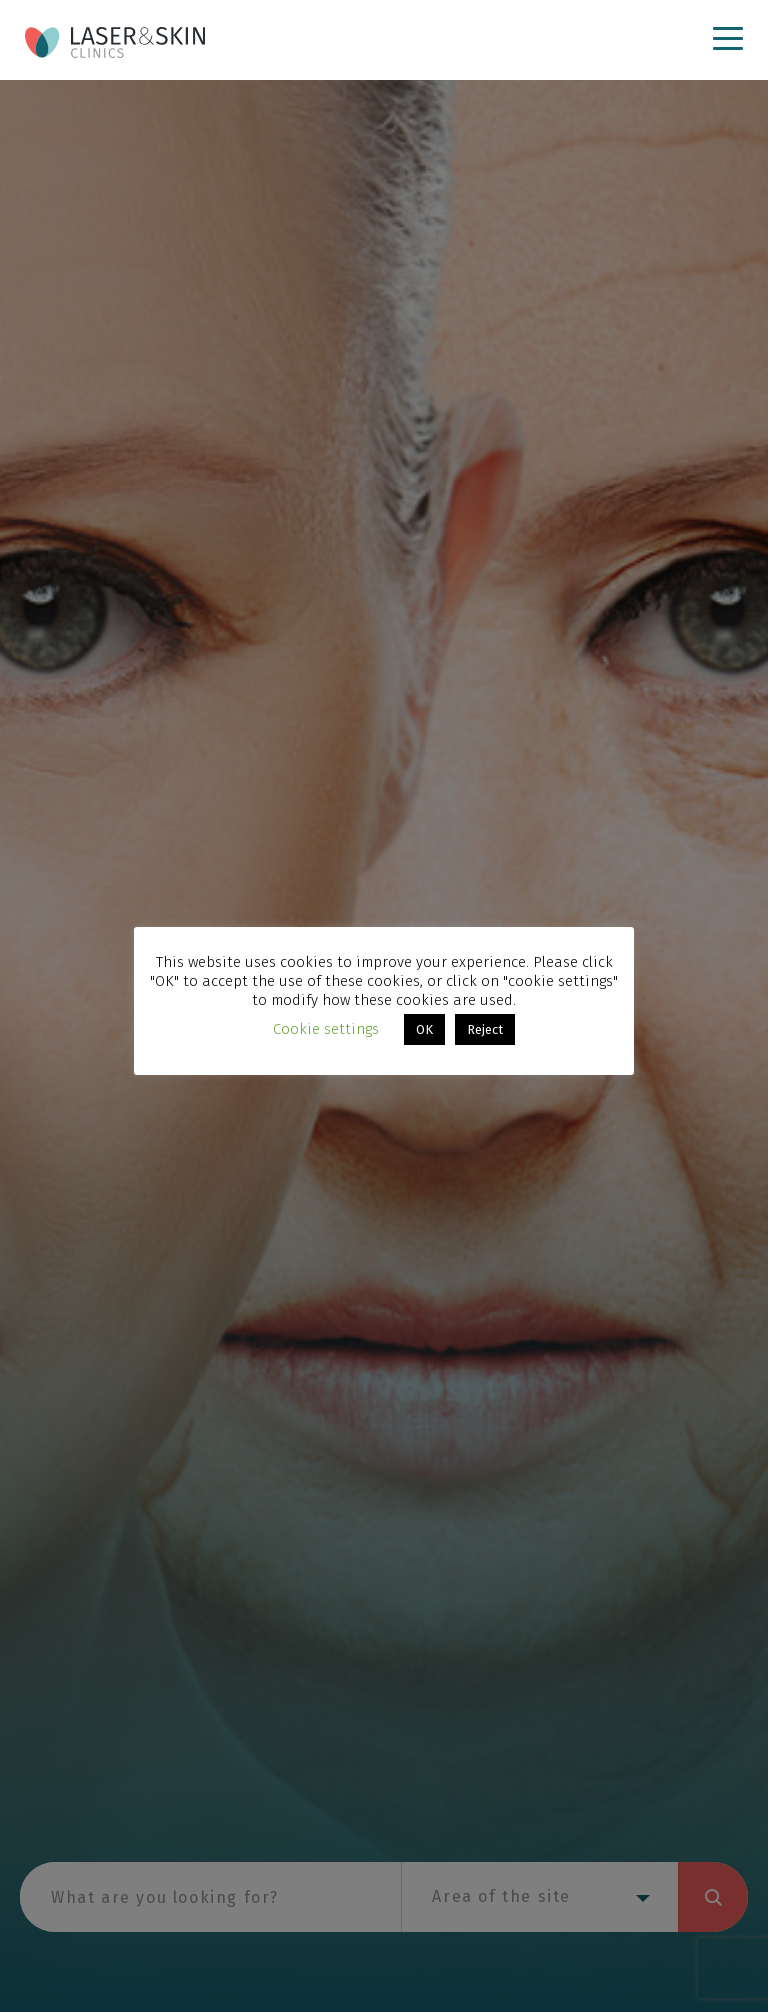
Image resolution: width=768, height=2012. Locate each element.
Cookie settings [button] (326, 1029)
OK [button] (424, 1029)
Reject (485, 1029)
